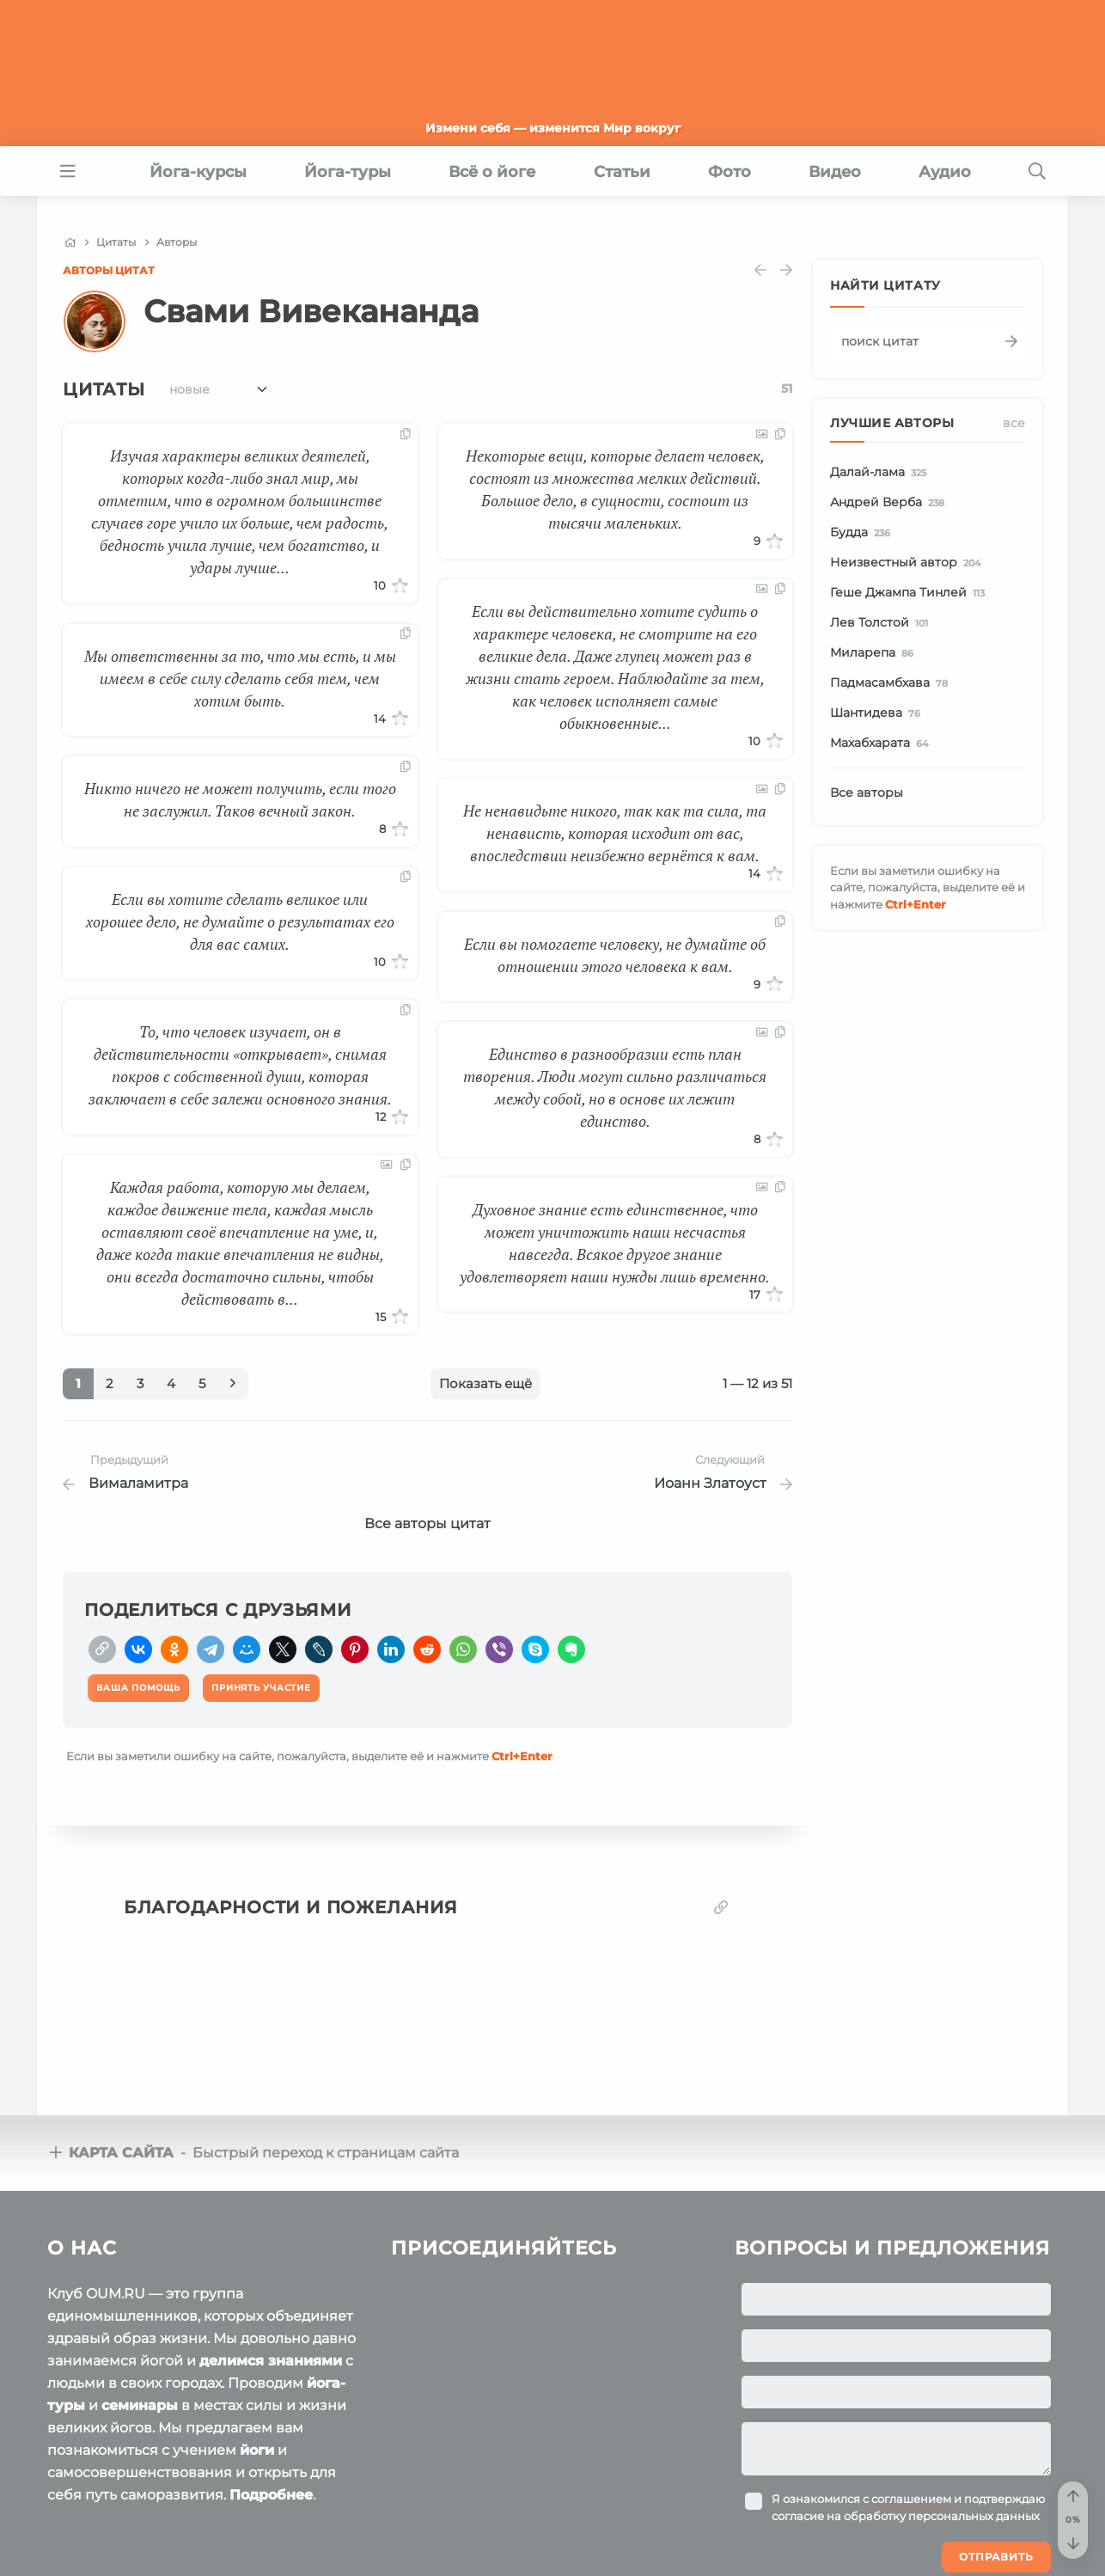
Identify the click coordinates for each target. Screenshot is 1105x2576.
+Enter (521, 1756)
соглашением (911, 2499)
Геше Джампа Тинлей (910, 593)
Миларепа (874, 653)
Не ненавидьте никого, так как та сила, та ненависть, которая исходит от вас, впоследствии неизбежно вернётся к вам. (614, 833)
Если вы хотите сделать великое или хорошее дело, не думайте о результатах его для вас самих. (240, 921)
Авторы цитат (109, 270)
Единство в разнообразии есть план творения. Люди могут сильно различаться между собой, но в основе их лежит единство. (614, 1087)
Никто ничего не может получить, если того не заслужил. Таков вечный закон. (240, 799)
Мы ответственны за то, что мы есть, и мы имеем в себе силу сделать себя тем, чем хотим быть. (240, 678)
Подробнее (271, 2495)
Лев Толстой (882, 623)
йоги (257, 2450)
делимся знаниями (270, 2361)
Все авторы (866, 792)
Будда (863, 533)
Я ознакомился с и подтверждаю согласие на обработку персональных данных (908, 2507)
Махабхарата (882, 743)
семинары (139, 2405)
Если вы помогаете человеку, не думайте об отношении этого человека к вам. (615, 954)
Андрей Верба (890, 502)
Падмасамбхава (892, 683)
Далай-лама (881, 472)
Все (1014, 423)
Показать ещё (485, 1383)
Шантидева (878, 713)
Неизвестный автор (908, 563)
